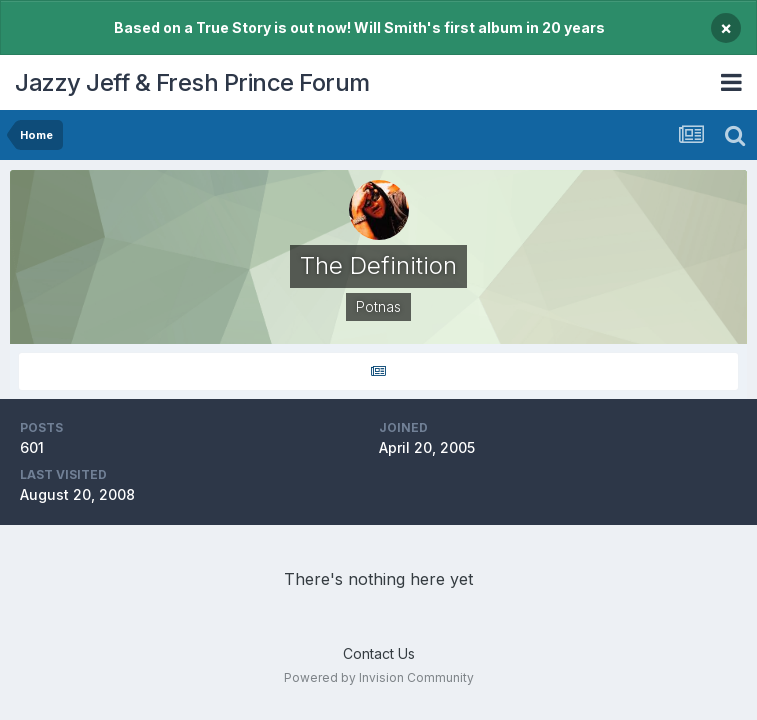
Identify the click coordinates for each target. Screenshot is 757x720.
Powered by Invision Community (379, 677)
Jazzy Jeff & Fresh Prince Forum (192, 82)
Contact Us (379, 653)
